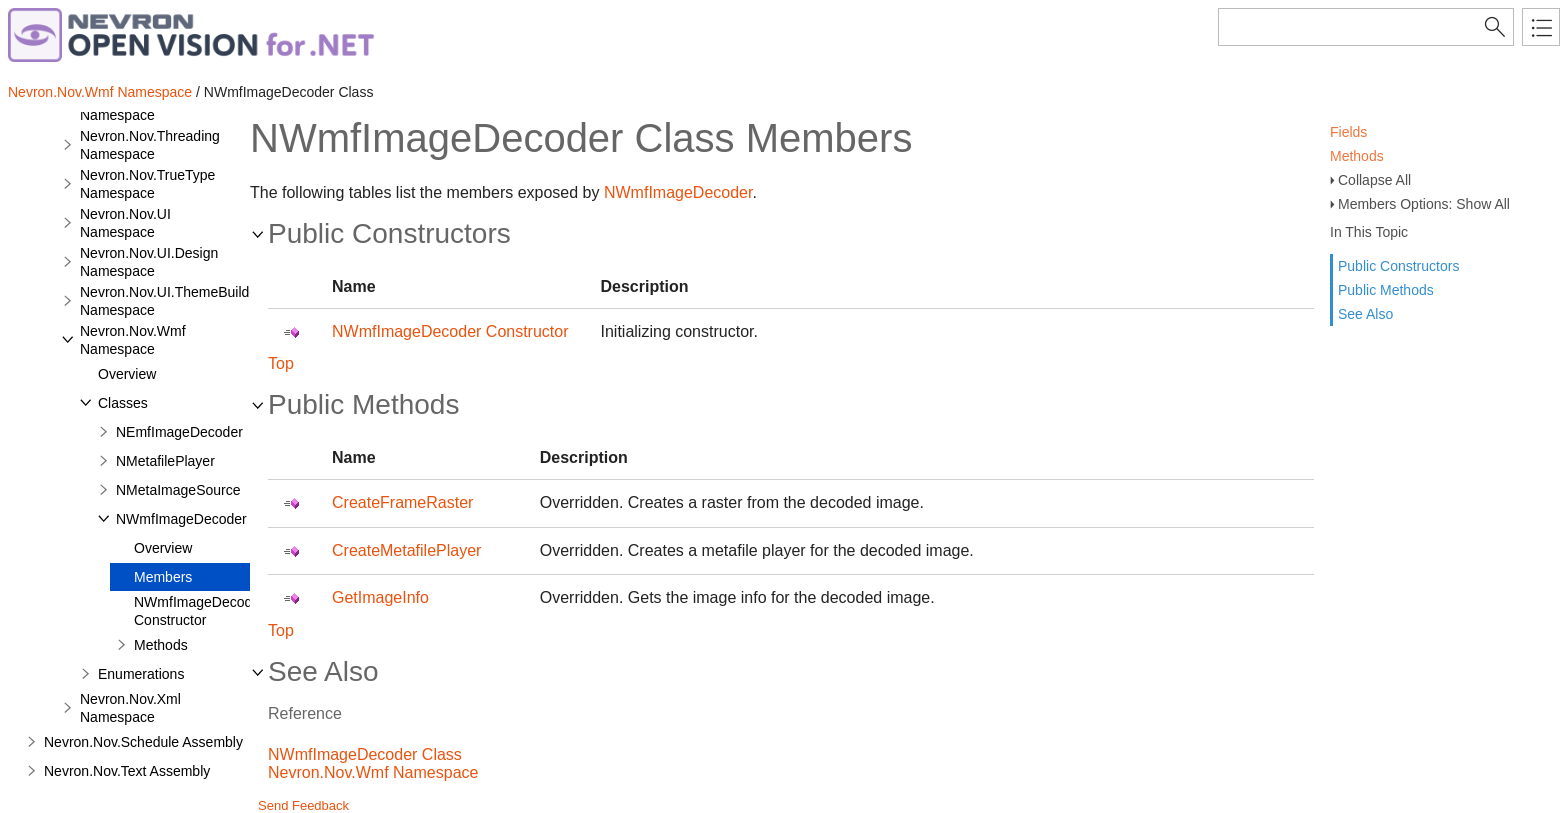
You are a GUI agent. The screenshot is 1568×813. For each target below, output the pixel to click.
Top (281, 363)
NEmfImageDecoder (179, 432)
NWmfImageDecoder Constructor (199, 611)
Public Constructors (1398, 266)
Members (163, 577)
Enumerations (141, 674)
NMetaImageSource (178, 490)
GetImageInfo (380, 597)
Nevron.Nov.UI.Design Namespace (149, 262)
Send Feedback (303, 805)
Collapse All (1374, 180)
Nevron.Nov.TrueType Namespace (147, 184)
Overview (127, 374)
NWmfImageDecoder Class (365, 754)
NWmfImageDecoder (181, 519)
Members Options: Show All (1424, 204)
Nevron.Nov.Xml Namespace (130, 708)
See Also (1365, 314)
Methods (1357, 156)
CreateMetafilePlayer (406, 550)
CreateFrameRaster (402, 502)
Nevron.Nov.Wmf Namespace (100, 92)
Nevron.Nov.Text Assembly (127, 771)
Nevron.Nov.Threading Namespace (150, 145)
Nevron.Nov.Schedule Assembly (143, 742)
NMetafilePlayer (165, 461)
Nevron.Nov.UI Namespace (125, 223)
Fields (1348, 132)
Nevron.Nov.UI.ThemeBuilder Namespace (171, 301)
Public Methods (1386, 290)
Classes (123, 403)
